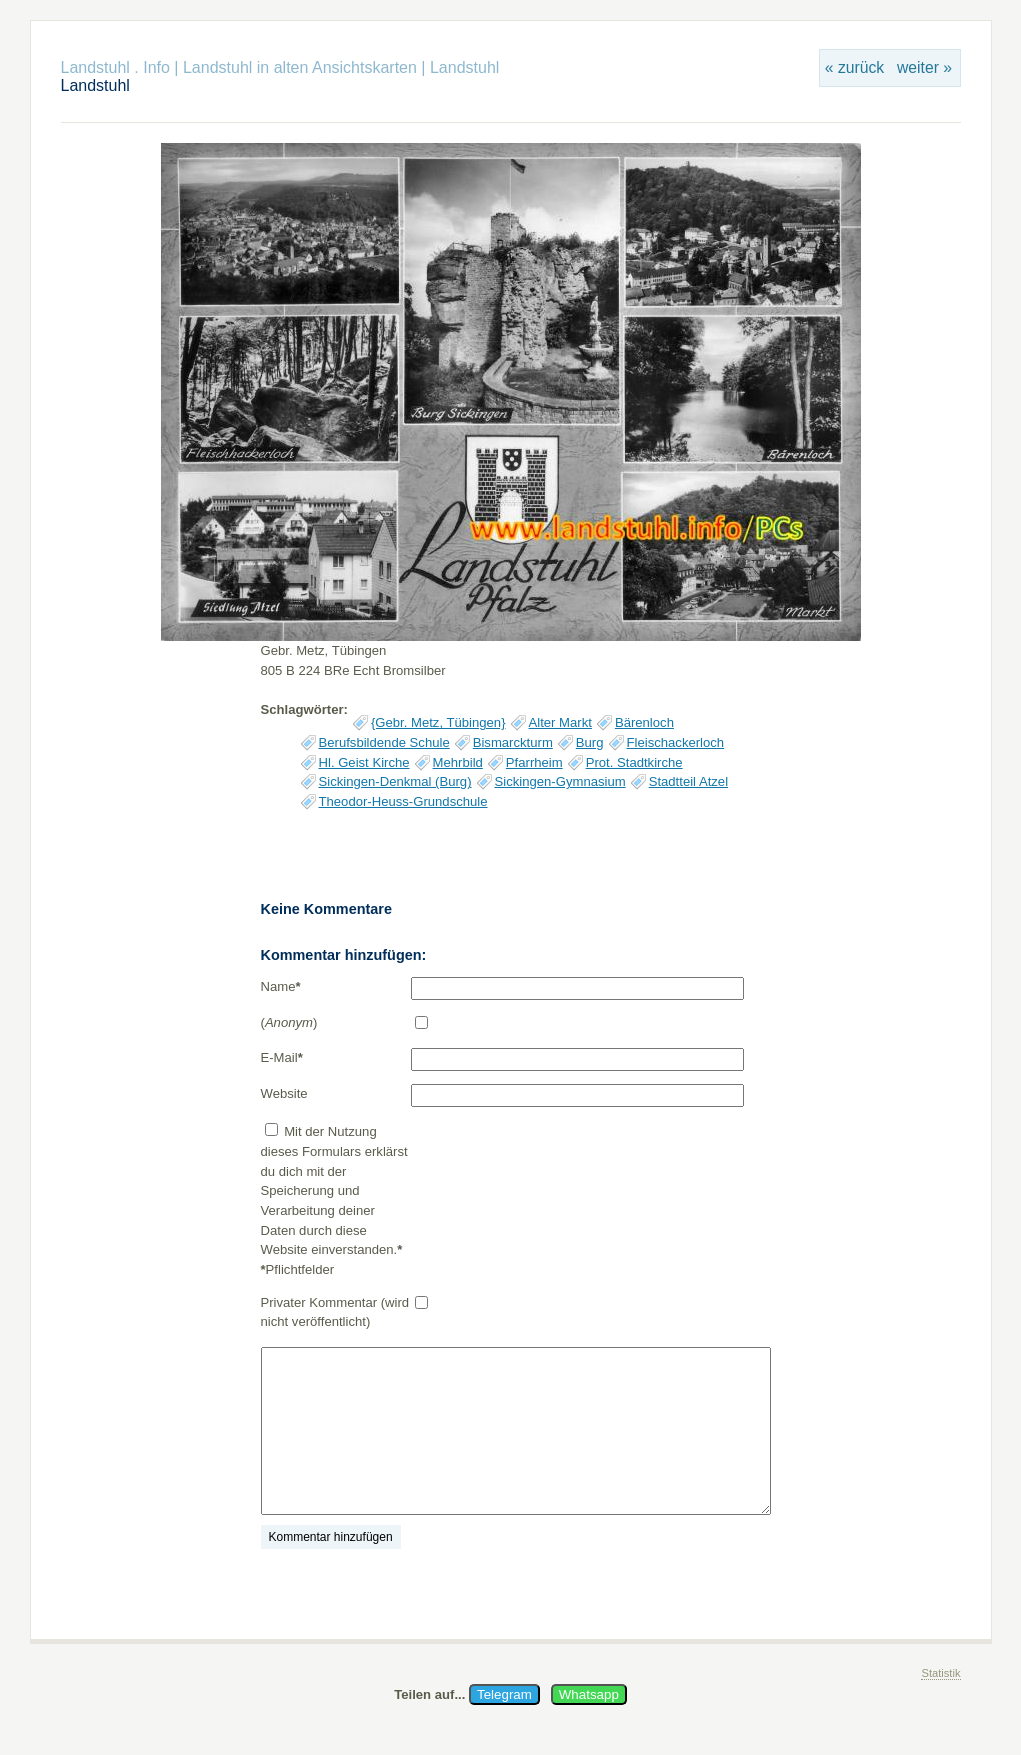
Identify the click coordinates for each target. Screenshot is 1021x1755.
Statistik (940, 1673)
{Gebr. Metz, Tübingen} (438, 722)
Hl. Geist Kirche (364, 762)
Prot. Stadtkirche (634, 762)
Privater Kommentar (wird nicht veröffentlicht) (335, 1312)
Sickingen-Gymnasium (560, 781)
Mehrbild (458, 762)
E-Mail (282, 1057)
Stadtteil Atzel (688, 781)
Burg (590, 742)
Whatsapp (589, 1694)
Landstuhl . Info (115, 67)
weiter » (924, 67)
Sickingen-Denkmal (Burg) (395, 781)
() (289, 1022)
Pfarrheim (534, 762)
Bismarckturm (513, 742)
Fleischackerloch (676, 742)
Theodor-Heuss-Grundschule (403, 801)
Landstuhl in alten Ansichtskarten (300, 67)
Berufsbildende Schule (384, 742)
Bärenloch (644, 722)
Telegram (504, 1694)
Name (281, 986)
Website (284, 1093)
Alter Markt (560, 722)
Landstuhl (464, 67)
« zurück (854, 67)
